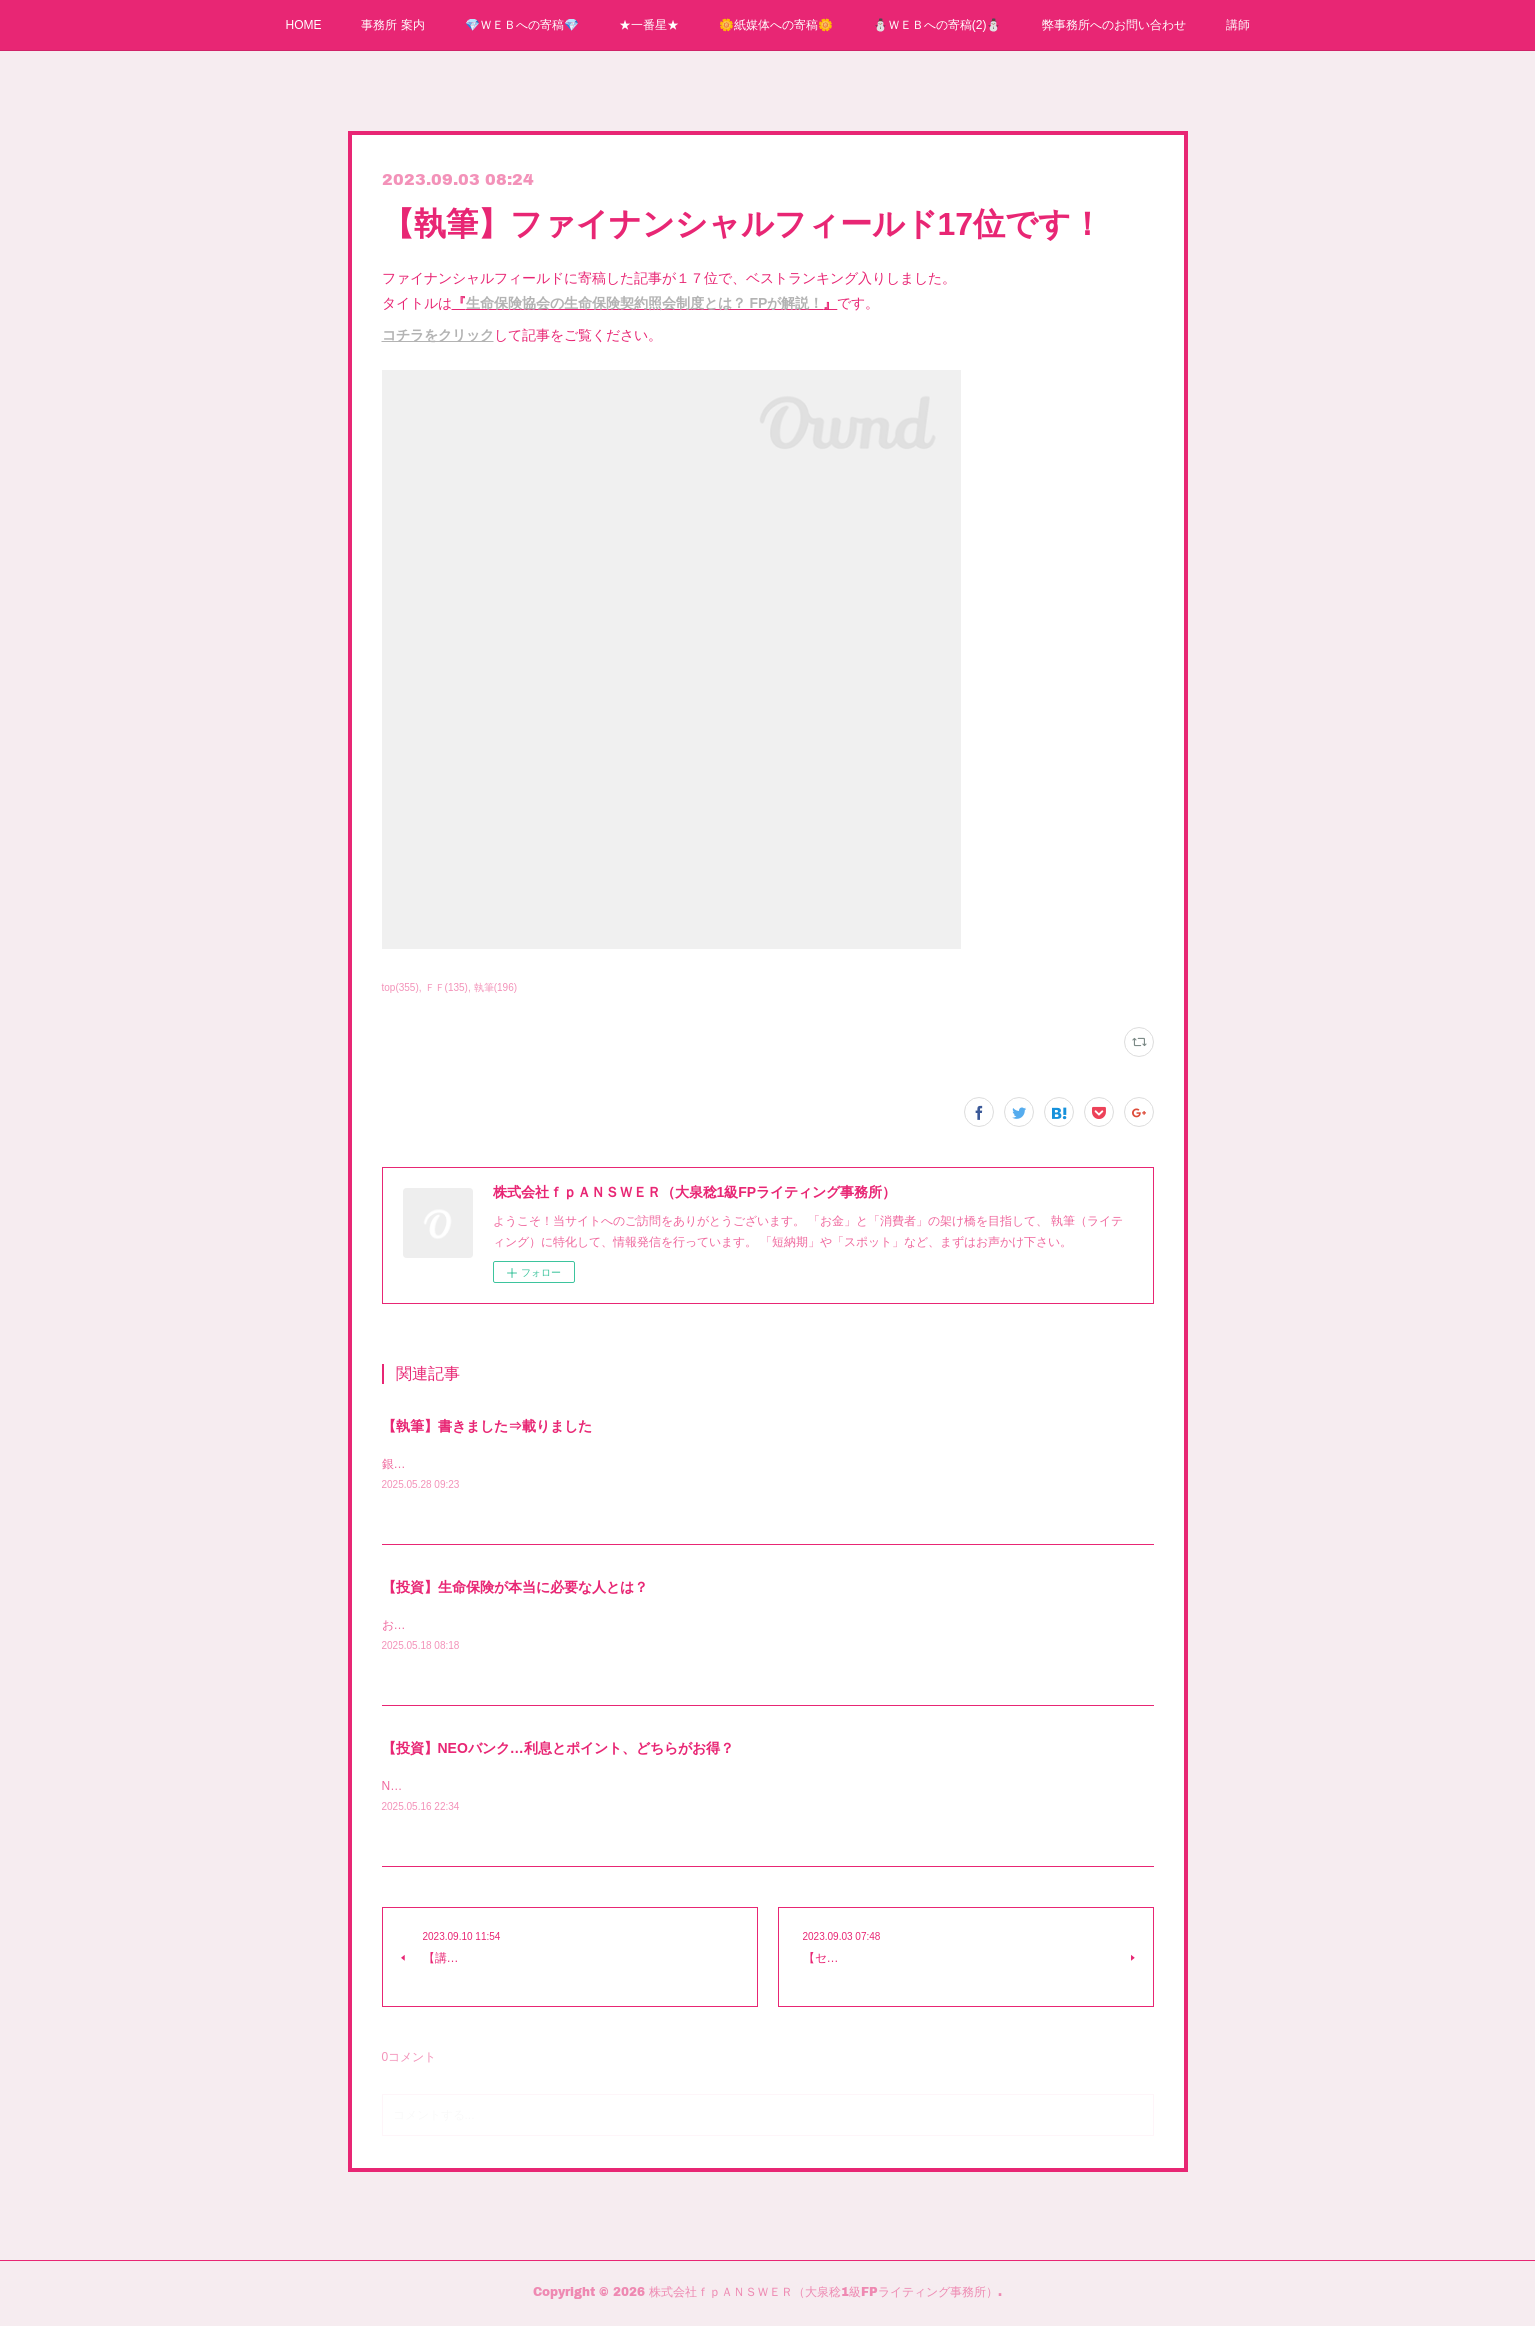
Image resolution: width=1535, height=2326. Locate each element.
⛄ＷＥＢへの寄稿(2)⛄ (937, 25)
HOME (303, 25)
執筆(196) (495, 987)
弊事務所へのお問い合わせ (1114, 25)
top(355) (400, 987)
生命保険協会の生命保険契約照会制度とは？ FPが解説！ (645, 303)
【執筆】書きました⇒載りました (487, 1426)
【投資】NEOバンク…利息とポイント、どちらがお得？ (558, 1751)
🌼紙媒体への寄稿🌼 (776, 25)
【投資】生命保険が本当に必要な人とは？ (515, 1588)
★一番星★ (649, 25)
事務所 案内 (392, 25)
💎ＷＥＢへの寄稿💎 (522, 25)
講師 (1238, 25)
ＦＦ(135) (446, 987)
